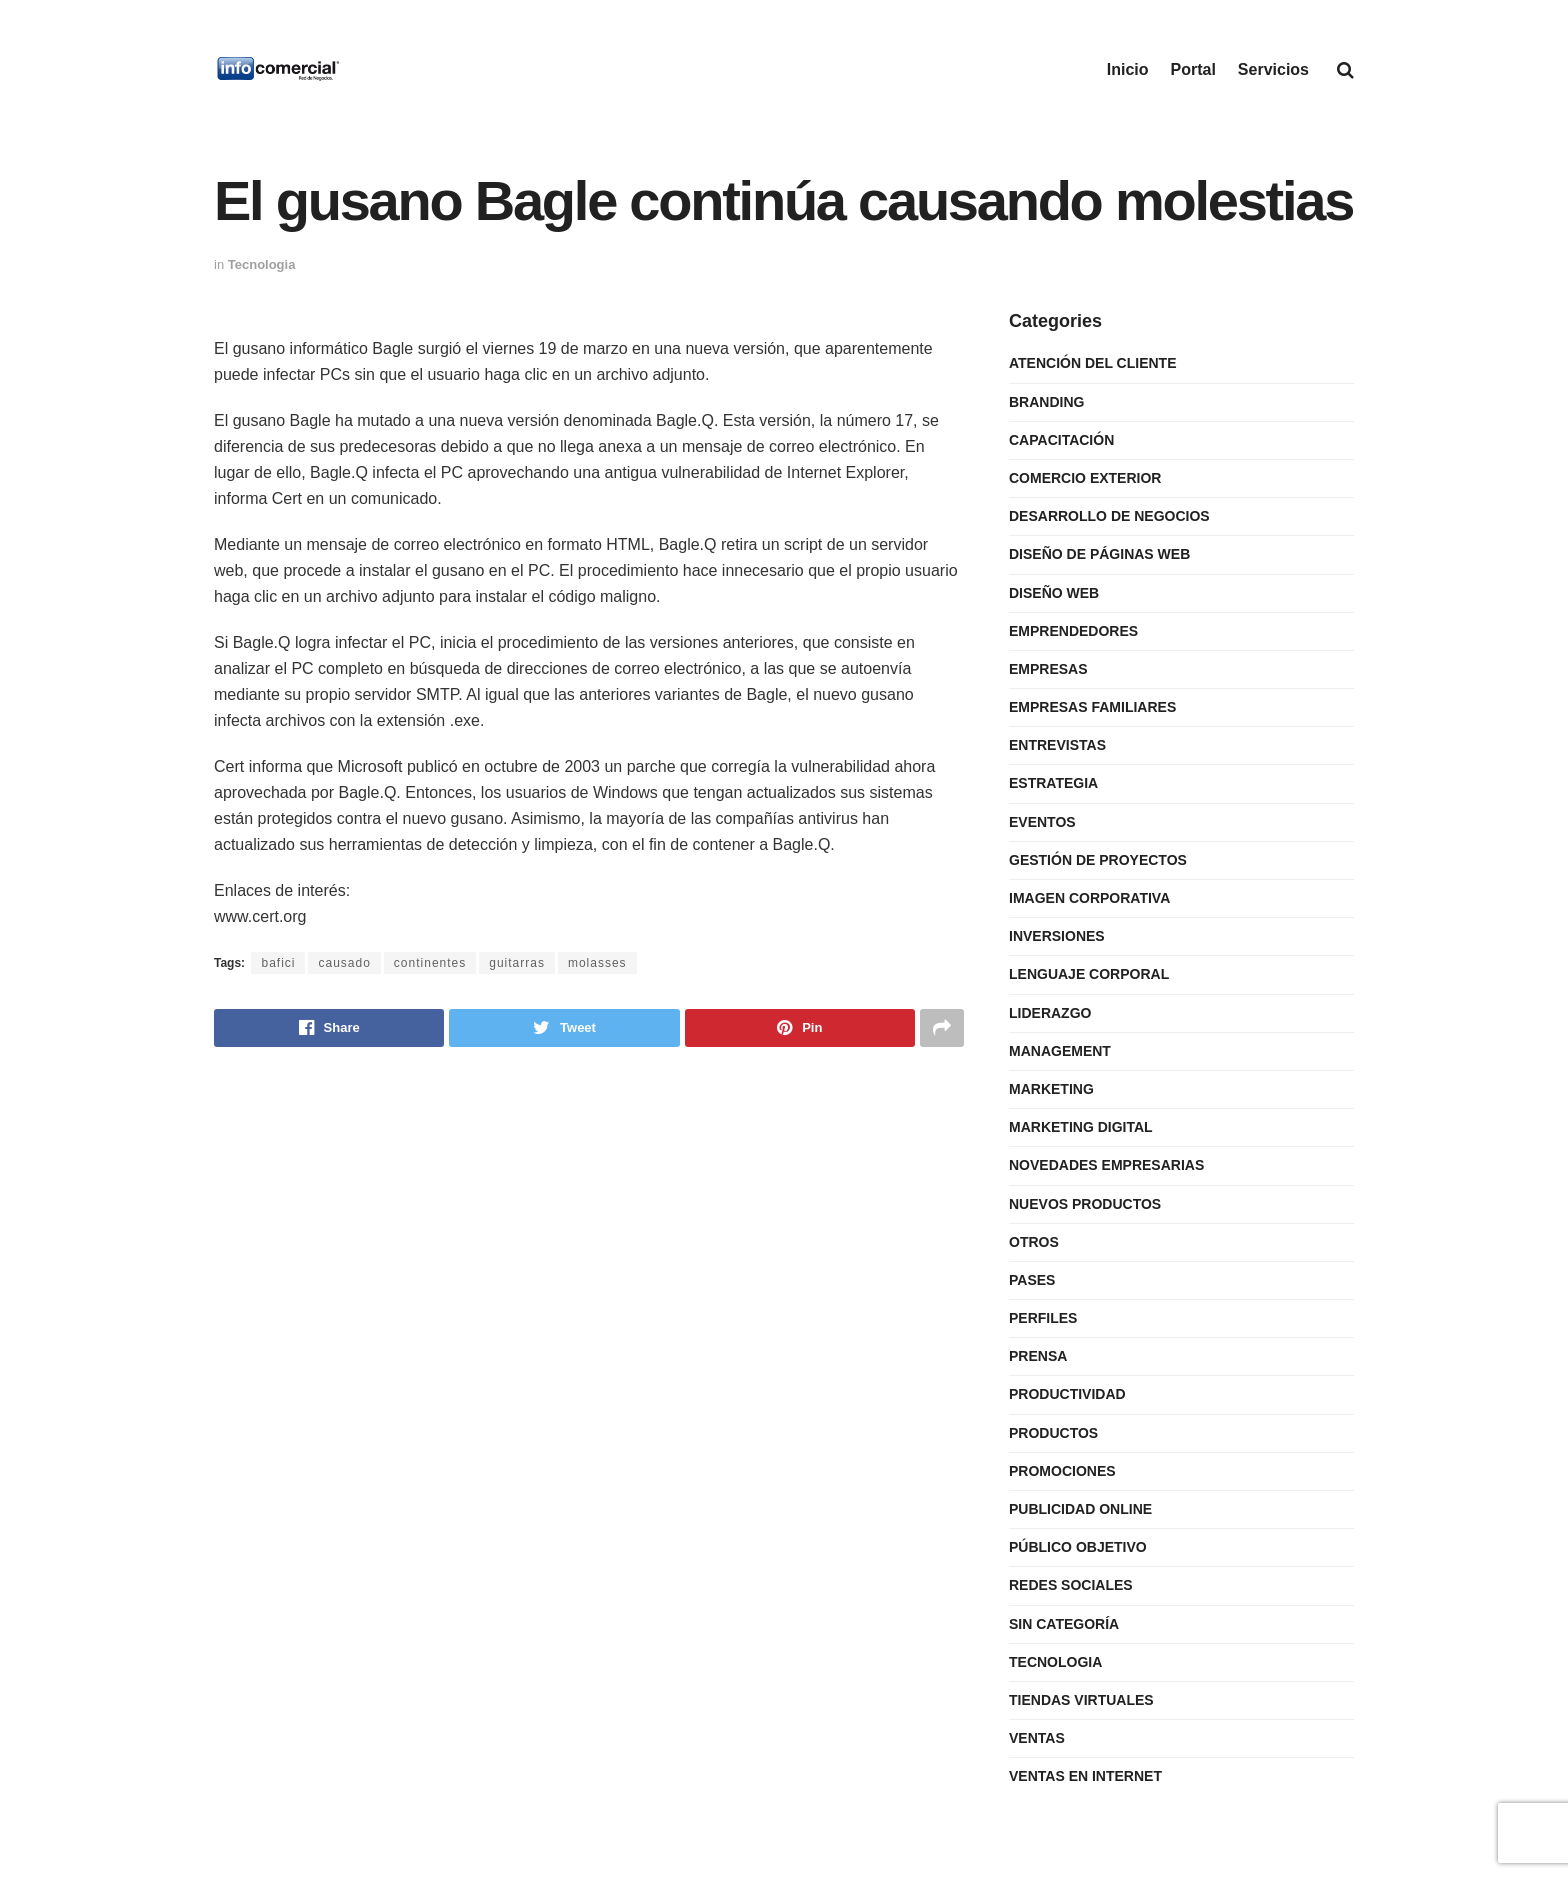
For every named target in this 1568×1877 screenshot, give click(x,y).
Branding (1046, 402)
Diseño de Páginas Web (1099, 554)
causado (344, 963)
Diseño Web (1054, 593)
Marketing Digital (1081, 1127)
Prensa (1038, 1356)
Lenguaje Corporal (1089, 974)
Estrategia (1053, 783)
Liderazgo (1050, 1013)
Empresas (1048, 669)
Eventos (1042, 822)
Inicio (1128, 69)
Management (1060, 1051)
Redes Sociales (1071, 1585)
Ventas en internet (1085, 1776)
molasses (597, 963)
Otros (1034, 1242)
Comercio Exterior (1085, 478)
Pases (1032, 1280)
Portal (1193, 69)
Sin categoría (1064, 1624)
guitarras (517, 963)
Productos (1053, 1433)
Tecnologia (262, 264)
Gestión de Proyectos (1098, 860)
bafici (278, 963)
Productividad (1067, 1394)
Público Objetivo (1078, 1547)
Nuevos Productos (1085, 1204)
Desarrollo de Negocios (1109, 516)
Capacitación (1061, 440)
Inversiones (1057, 936)
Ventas (1037, 1738)
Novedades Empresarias (1106, 1165)
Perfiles (1043, 1318)
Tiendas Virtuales (1081, 1700)
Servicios (1273, 69)
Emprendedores (1073, 631)
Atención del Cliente (1093, 363)
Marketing (1051, 1089)
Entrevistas (1057, 745)
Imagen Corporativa (1089, 898)
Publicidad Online (1080, 1509)
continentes (430, 963)
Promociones (1062, 1471)
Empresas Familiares (1092, 707)
